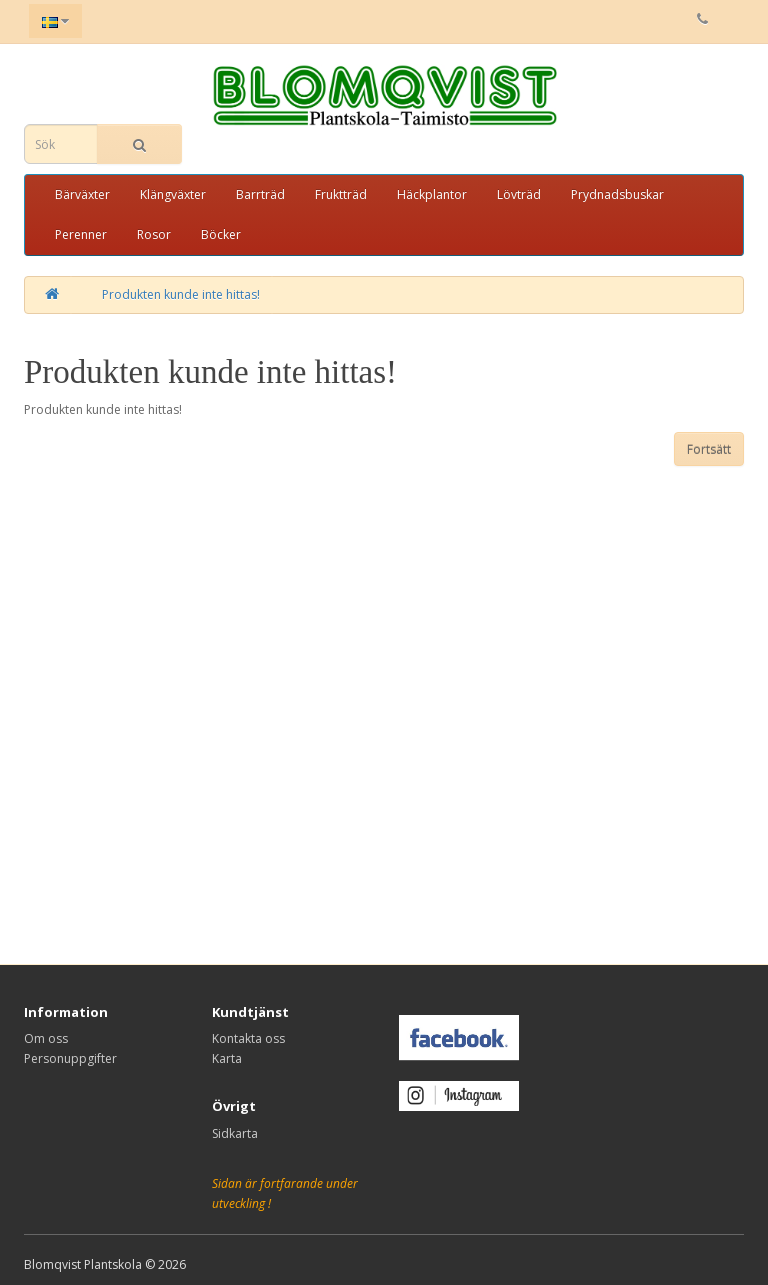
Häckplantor (432, 194)
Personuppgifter (70, 1058)
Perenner (81, 234)
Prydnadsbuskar (617, 194)
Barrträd (260, 194)
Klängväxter (173, 194)
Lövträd (519, 194)
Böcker (221, 234)
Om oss (46, 1038)
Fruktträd (341, 194)
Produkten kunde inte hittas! (181, 294)
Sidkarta (235, 1133)
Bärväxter (82, 194)
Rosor (154, 234)
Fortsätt (709, 449)
